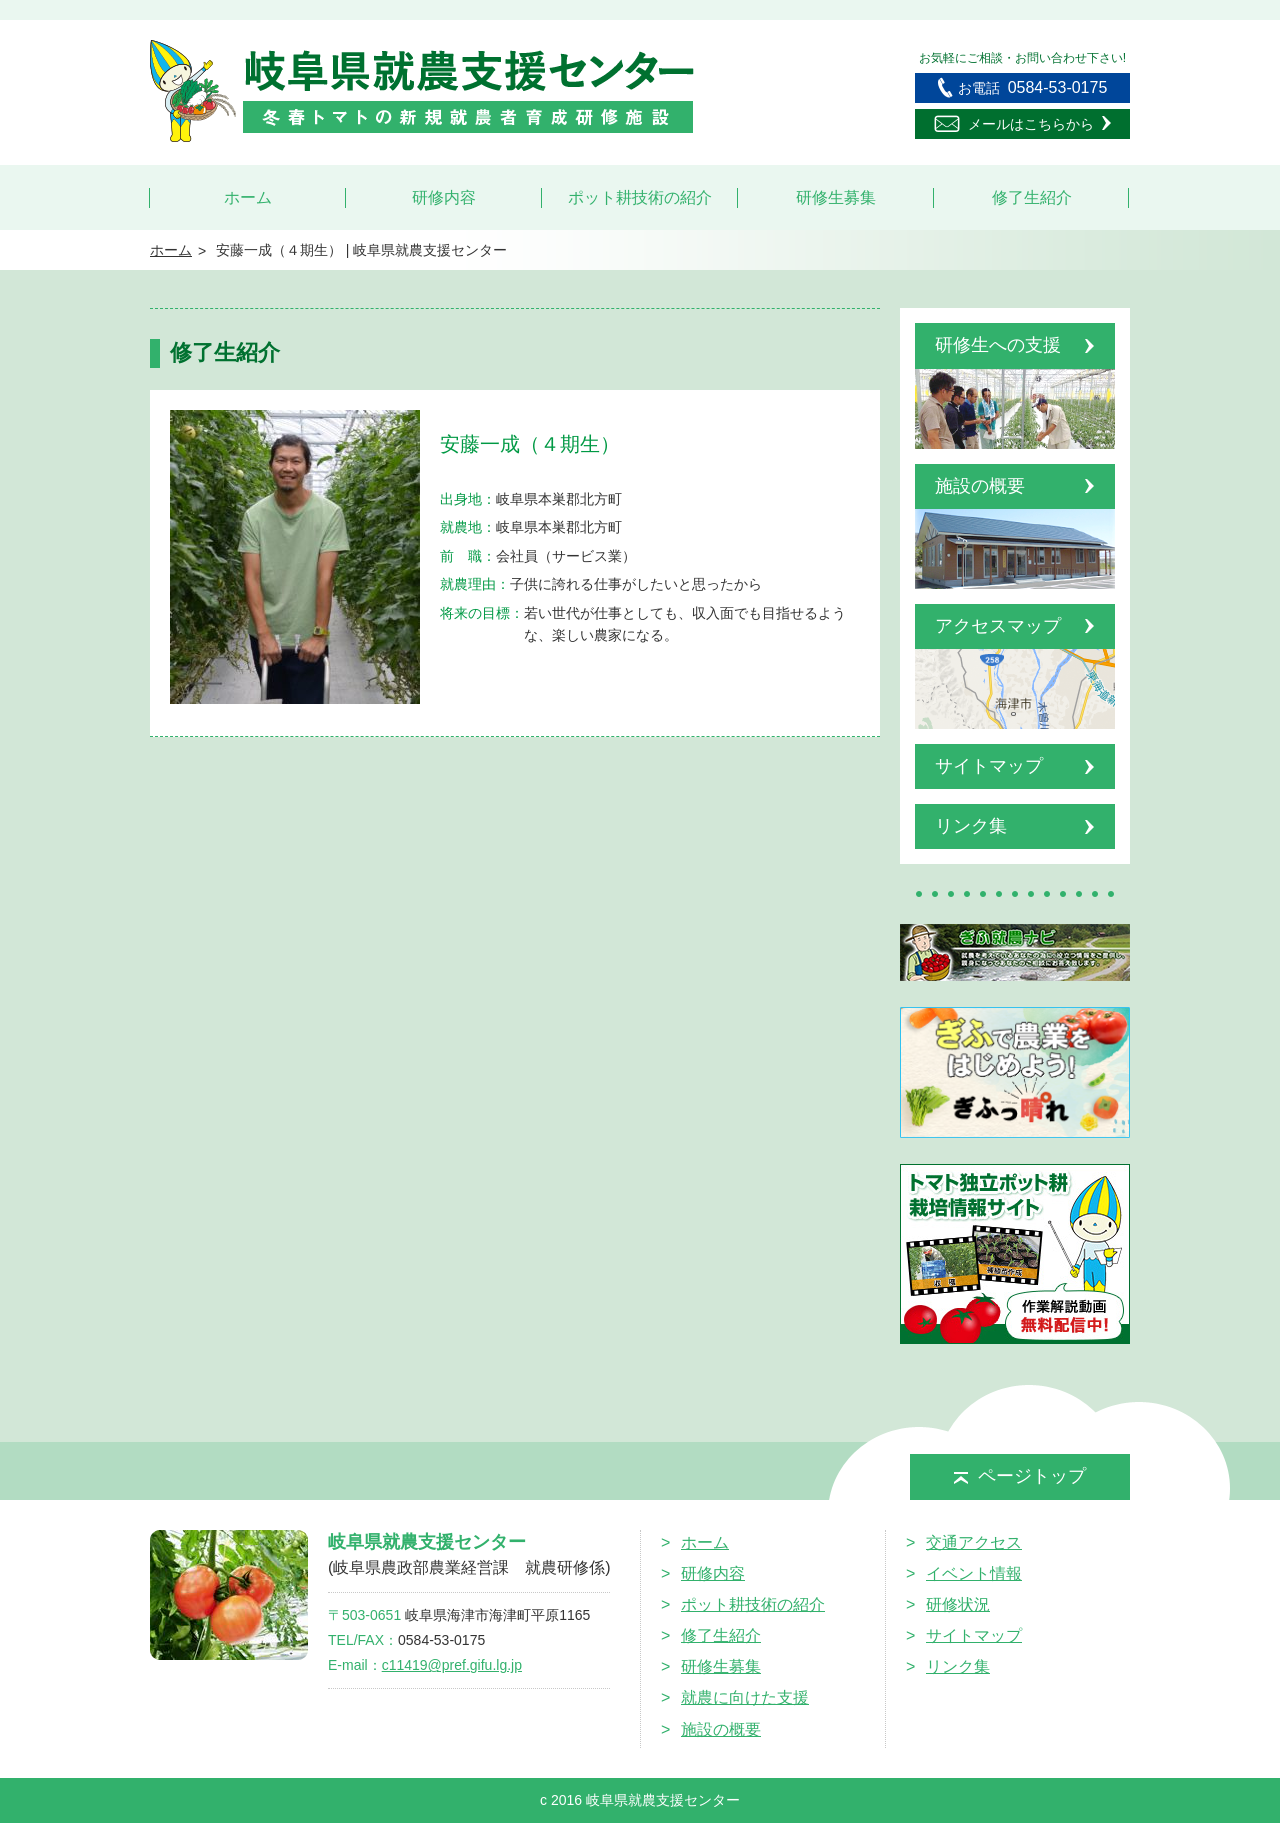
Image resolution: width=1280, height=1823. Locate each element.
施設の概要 (721, 1729)
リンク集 (958, 1666)
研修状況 (958, 1604)
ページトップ (1020, 1476)
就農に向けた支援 (745, 1697)
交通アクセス (974, 1542)
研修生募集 (836, 197)
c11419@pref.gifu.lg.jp (452, 1665)
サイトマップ (974, 1635)
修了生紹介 (1032, 197)
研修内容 (444, 197)
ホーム (248, 197)
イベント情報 (974, 1573)
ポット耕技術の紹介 (640, 197)
